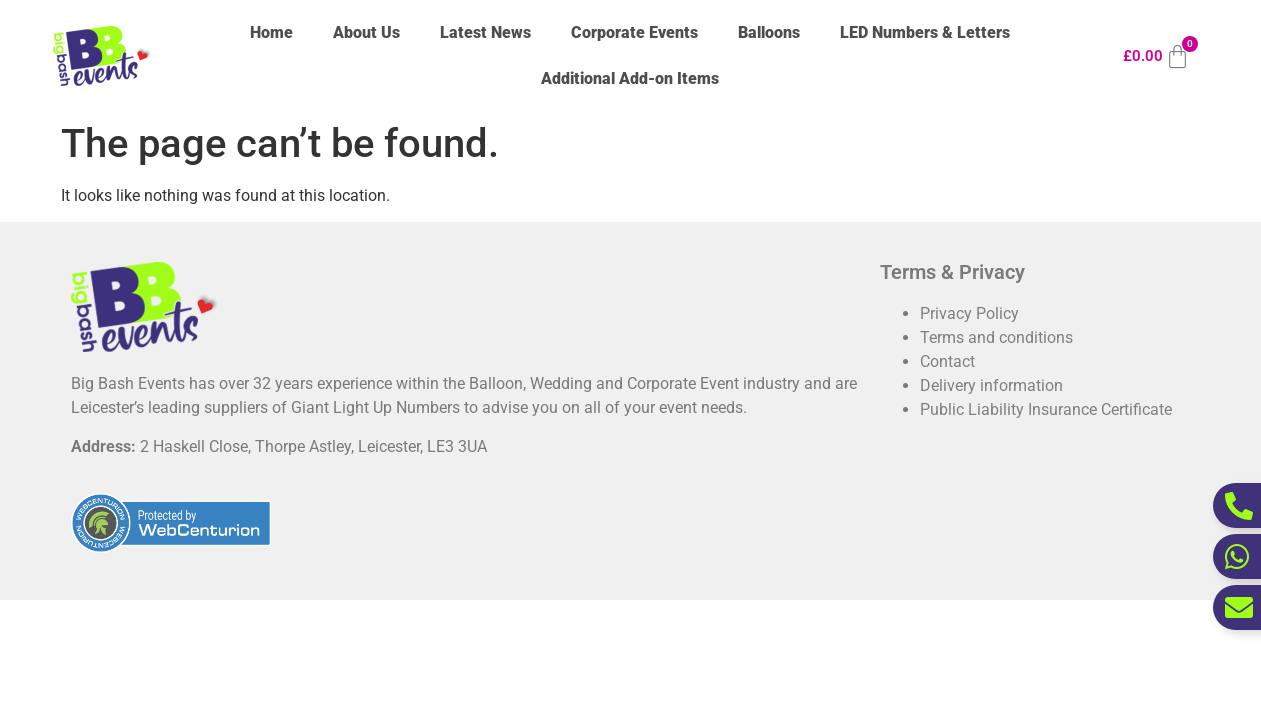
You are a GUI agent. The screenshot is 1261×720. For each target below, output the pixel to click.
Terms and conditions (996, 337)
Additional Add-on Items (630, 78)
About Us (366, 32)
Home (271, 32)
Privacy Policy (969, 313)
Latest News (485, 32)
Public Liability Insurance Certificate (1046, 409)
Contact (947, 361)
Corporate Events (634, 32)
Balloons (769, 32)
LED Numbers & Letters (925, 32)
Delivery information (991, 385)
